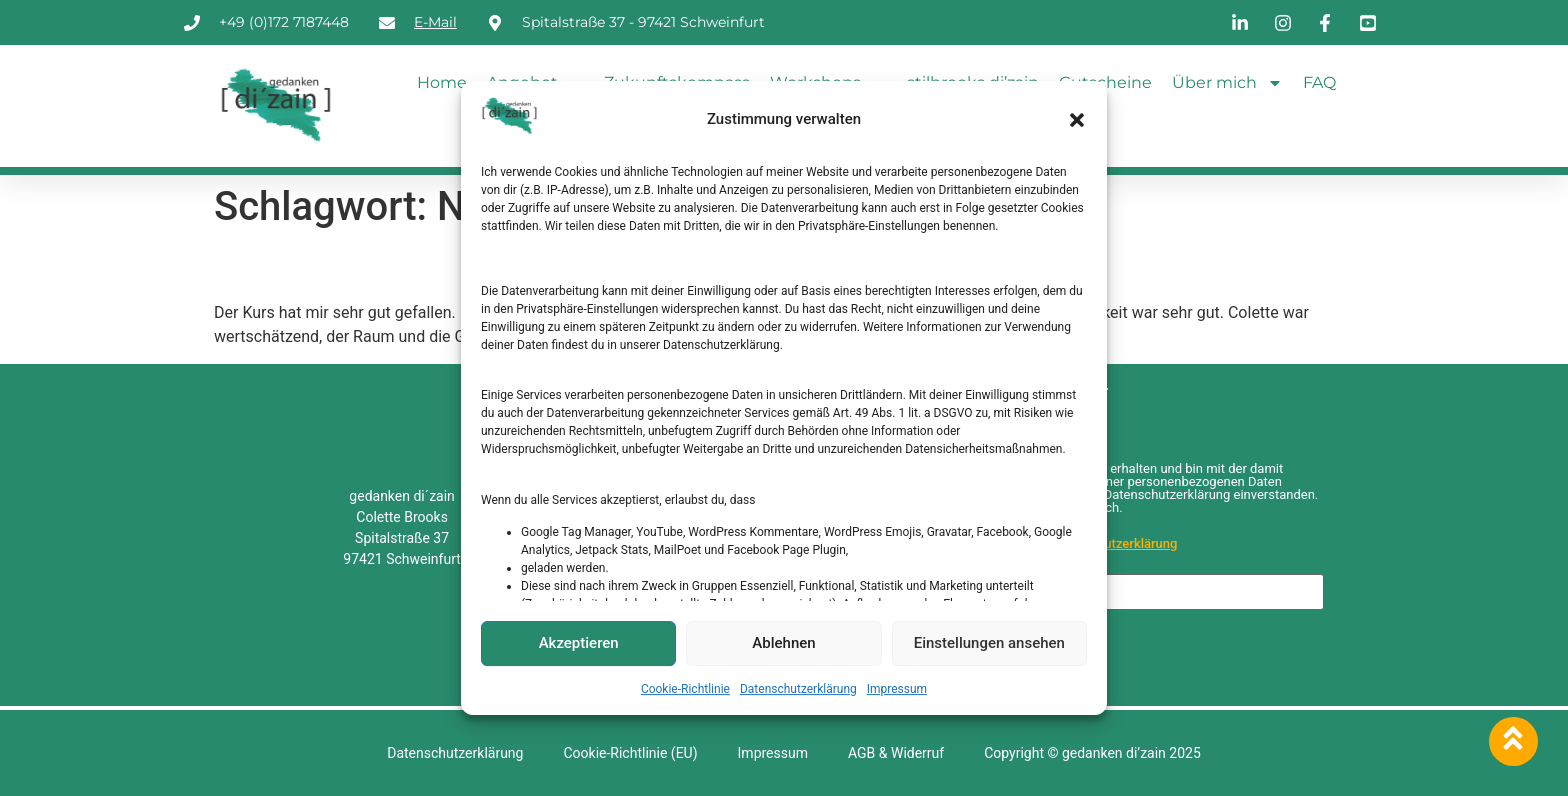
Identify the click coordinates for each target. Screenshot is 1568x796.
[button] (1077, 120)
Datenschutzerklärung (798, 689)
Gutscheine (1105, 82)
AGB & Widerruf (896, 753)
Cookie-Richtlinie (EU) (630, 753)
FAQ (1319, 82)
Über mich (1227, 83)
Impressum (897, 689)
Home (442, 82)
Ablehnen (783, 643)
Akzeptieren (579, 643)
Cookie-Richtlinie (685, 689)
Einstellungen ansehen (989, 643)
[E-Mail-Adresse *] (1126, 592)
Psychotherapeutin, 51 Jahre (418, 266)
